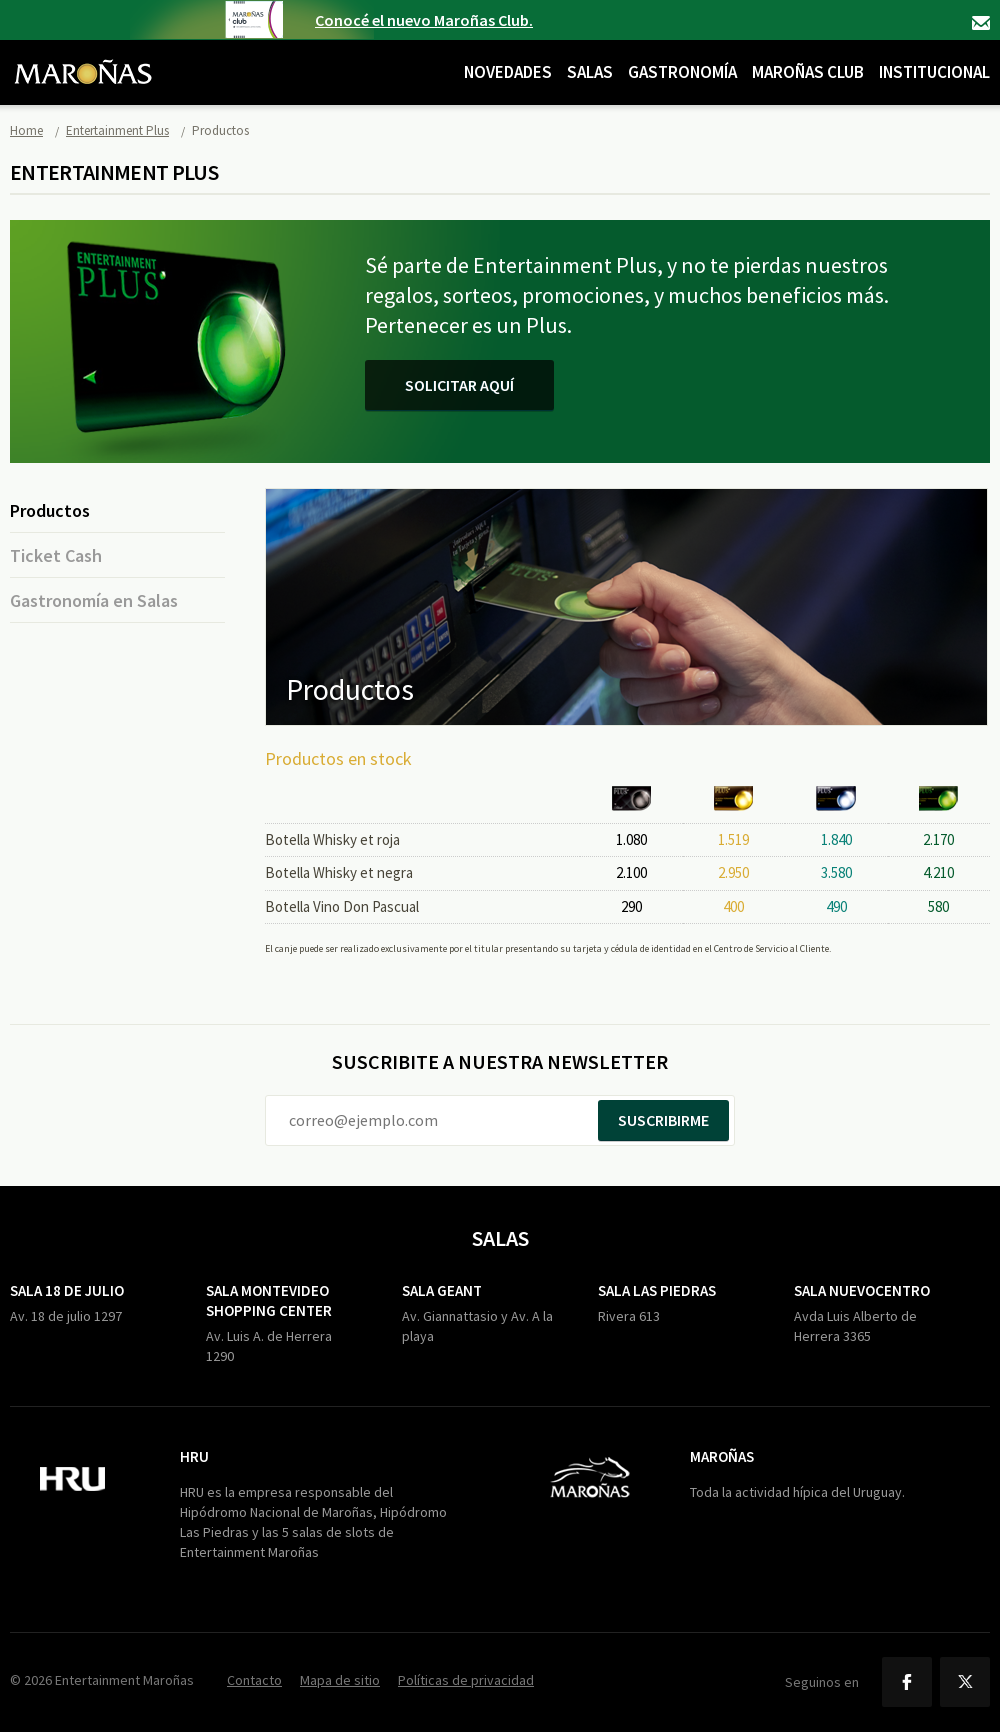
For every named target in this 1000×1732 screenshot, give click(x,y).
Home (26, 130)
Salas (590, 72)
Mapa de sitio (340, 1680)
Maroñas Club (808, 72)
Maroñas (722, 1456)
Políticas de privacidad (466, 1680)
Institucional (934, 72)
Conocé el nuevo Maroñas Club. (424, 20)
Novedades (508, 72)
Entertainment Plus (117, 130)
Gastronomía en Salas (94, 600)
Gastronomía (682, 72)
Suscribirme (663, 1120)
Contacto (981, 23)
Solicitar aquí (459, 385)
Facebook (907, 1682)
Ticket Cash (56, 555)
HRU (194, 1456)
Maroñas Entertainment (83, 57)
